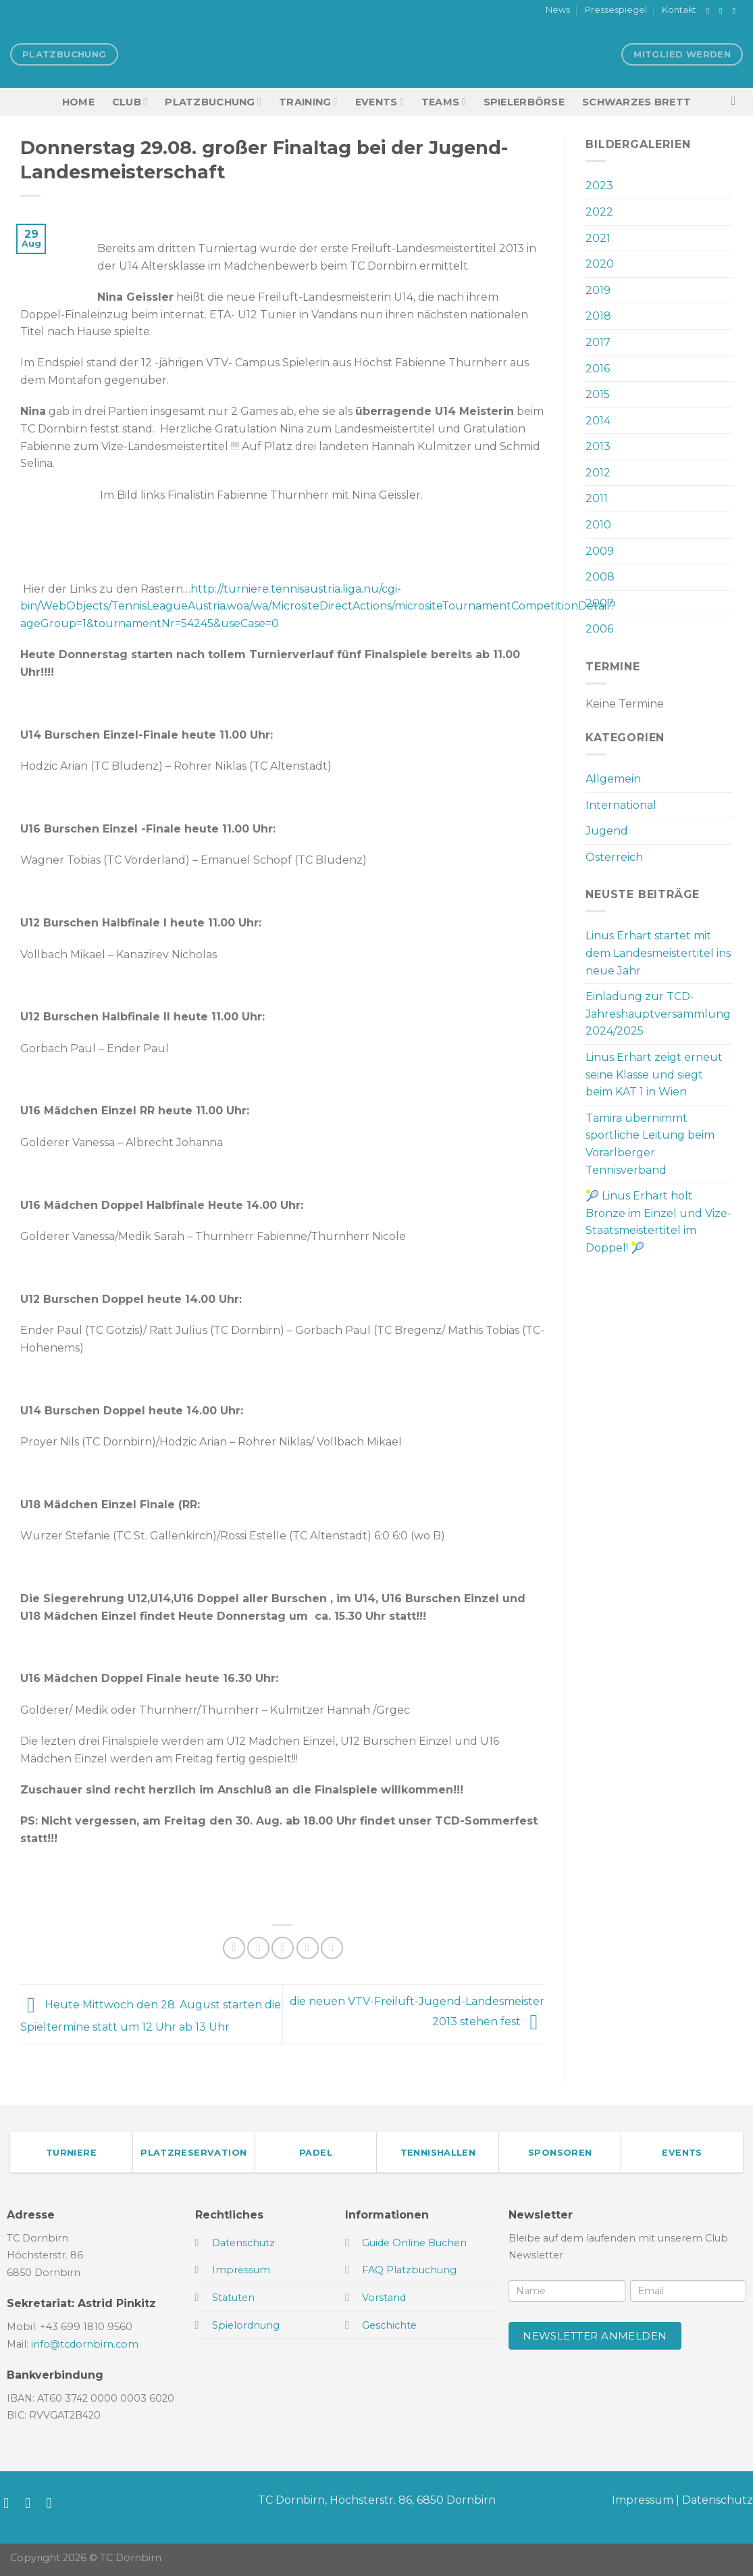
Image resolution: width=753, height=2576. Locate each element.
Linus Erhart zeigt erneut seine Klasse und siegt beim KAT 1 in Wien (654, 1074)
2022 (599, 211)
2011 (597, 498)
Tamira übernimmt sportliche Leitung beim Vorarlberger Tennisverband (650, 1144)
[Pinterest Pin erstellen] (307, 1948)
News (558, 10)
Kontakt (679, 10)
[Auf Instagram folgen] (723, 11)
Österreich (614, 857)
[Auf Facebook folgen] (710, 11)
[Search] (737, 102)
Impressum (642, 2500)
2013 (598, 446)
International (621, 805)
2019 (598, 290)
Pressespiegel (616, 10)
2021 (598, 238)
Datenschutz (717, 2500)
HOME (78, 102)
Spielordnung (246, 2325)
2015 (598, 394)
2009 (600, 551)
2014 (598, 420)
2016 (598, 368)
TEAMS (443, 101)
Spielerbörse (524, 102)
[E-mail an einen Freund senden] (282, 1948)
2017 (598, 342)
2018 (598, 315)
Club (129, 101)
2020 (600, 263)
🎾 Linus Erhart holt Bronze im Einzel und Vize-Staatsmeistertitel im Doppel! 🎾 (658, 1221)
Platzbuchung (213, 101)
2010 (598, 524)
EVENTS (379, 101)
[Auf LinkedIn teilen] (332, 1948)
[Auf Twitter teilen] (258, 1948)
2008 (600, 576)
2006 (599, 628)
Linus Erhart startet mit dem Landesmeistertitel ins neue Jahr (658, 952)
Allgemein (613, 778)
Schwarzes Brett (636, 102)
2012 (598, 472)
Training (308, 101)
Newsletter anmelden (595, 2335)
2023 (599, 185)
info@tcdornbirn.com (84, 2344)
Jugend (607, 830)
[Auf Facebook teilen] (234, 1948)
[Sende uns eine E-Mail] (736, 11)
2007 (600, 603)
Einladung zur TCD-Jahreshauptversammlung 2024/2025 (658, 1013)
